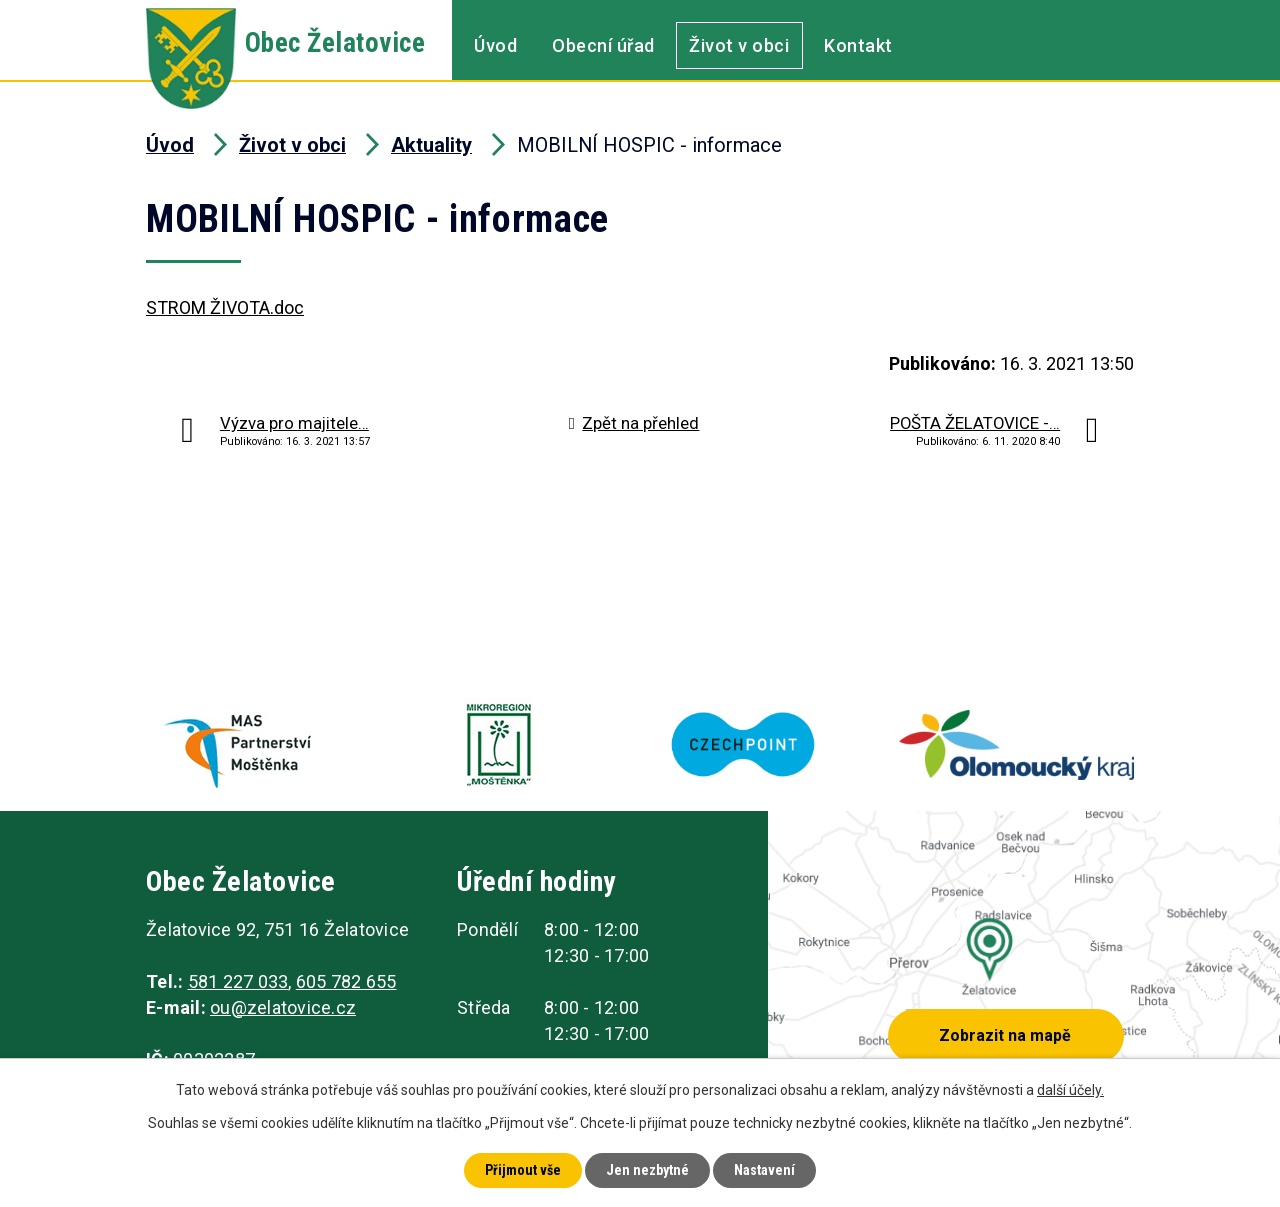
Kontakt (858, 45)
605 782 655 (346, 981)
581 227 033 (238, 981)
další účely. (1070, 1090)
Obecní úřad (603, 45)
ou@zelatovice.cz (283, 1007)
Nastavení (764, 1170)
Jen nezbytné (647, 1170)
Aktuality (431, 145)
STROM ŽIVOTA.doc (225, 307)
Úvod (495, 45)
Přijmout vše (523, 1170)
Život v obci (739, 45)
